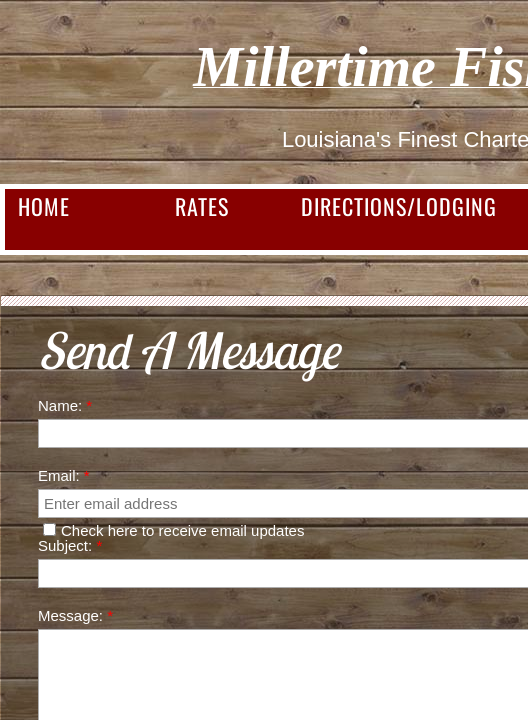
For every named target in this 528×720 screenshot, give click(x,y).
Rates (202, 206)
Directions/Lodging (399, 206)
